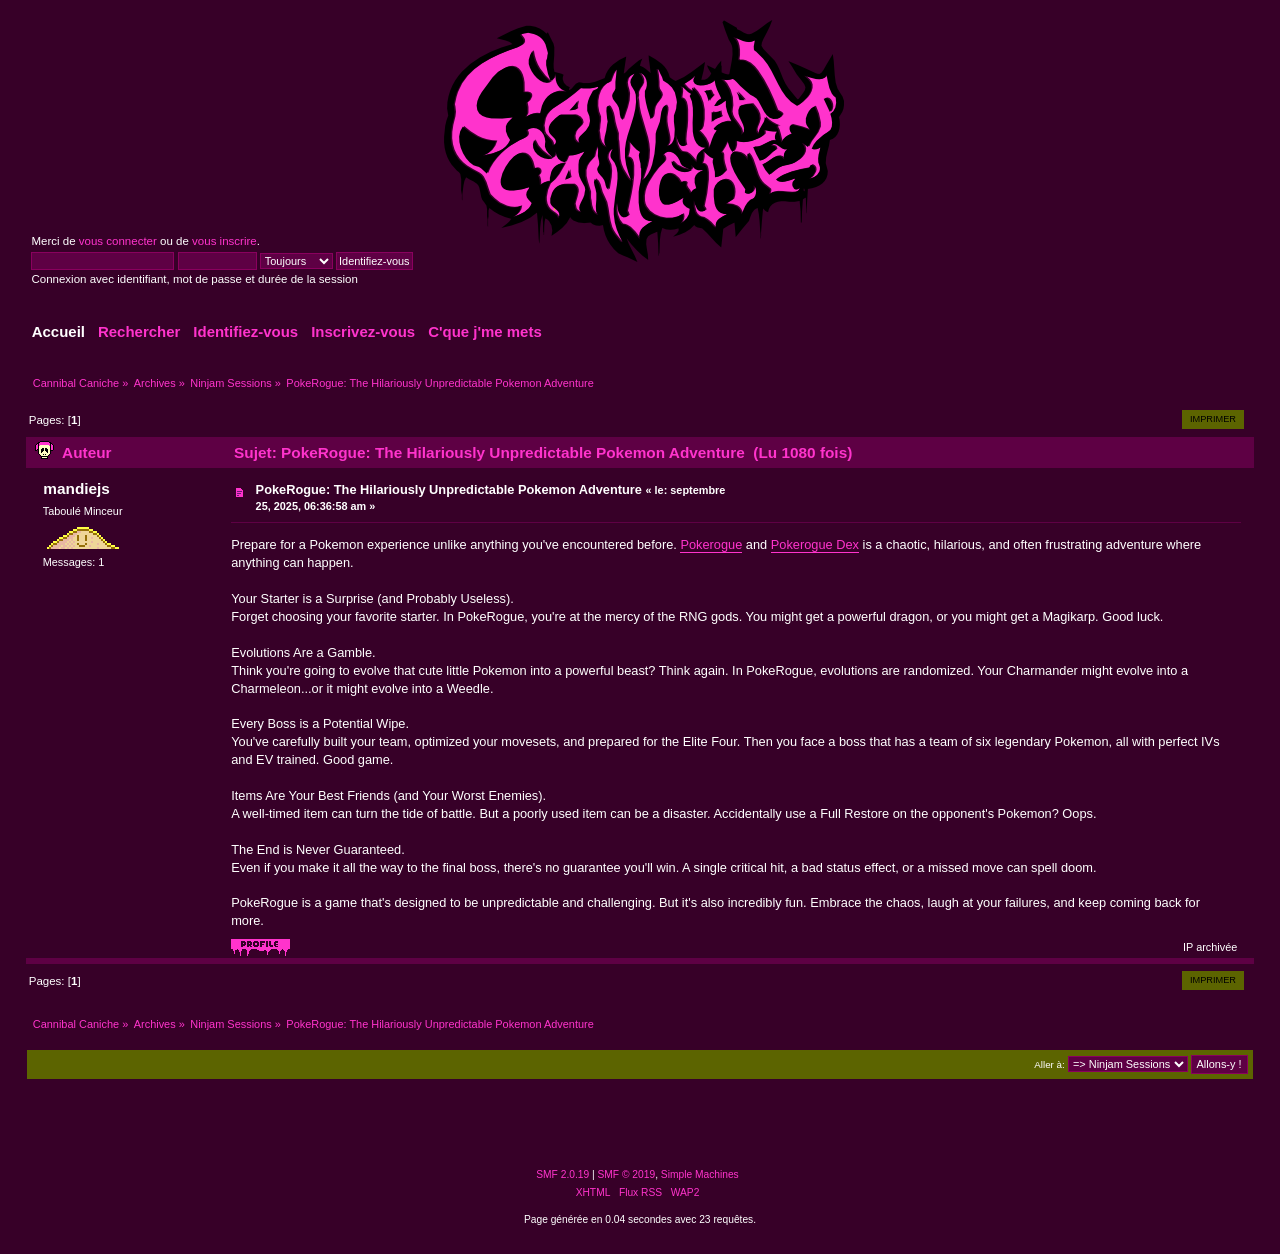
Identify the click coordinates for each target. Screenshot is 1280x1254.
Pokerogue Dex (815, 544)
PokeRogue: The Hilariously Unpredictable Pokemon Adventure (449, 489)
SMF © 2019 (627, 1174)
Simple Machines (700, 1174)
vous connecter (118, 241)
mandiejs (76, 488)
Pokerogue (711, 544)
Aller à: (1049, 1064)
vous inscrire (224, 241)
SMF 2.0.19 (562, 1174)
